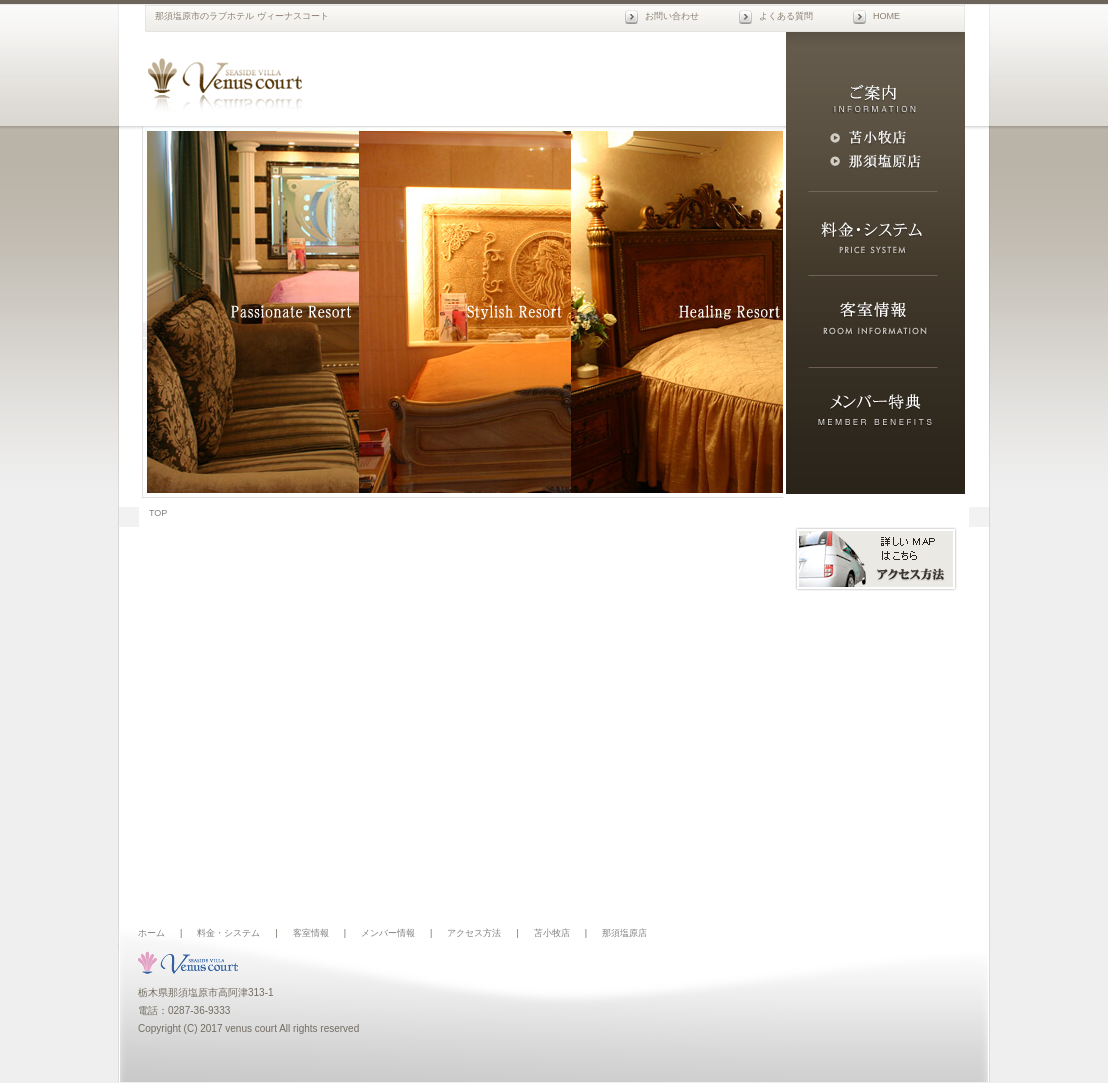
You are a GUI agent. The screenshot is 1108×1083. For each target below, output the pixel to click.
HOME (886, 16)
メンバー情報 (388, 933)
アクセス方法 (474, 933)
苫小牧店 (552, 933)
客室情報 (311, 933)
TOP (158, 513)
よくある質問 (786, 16)
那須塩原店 (624, 933)
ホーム (151, 933)
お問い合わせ (672, 16)
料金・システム (228, 933)
